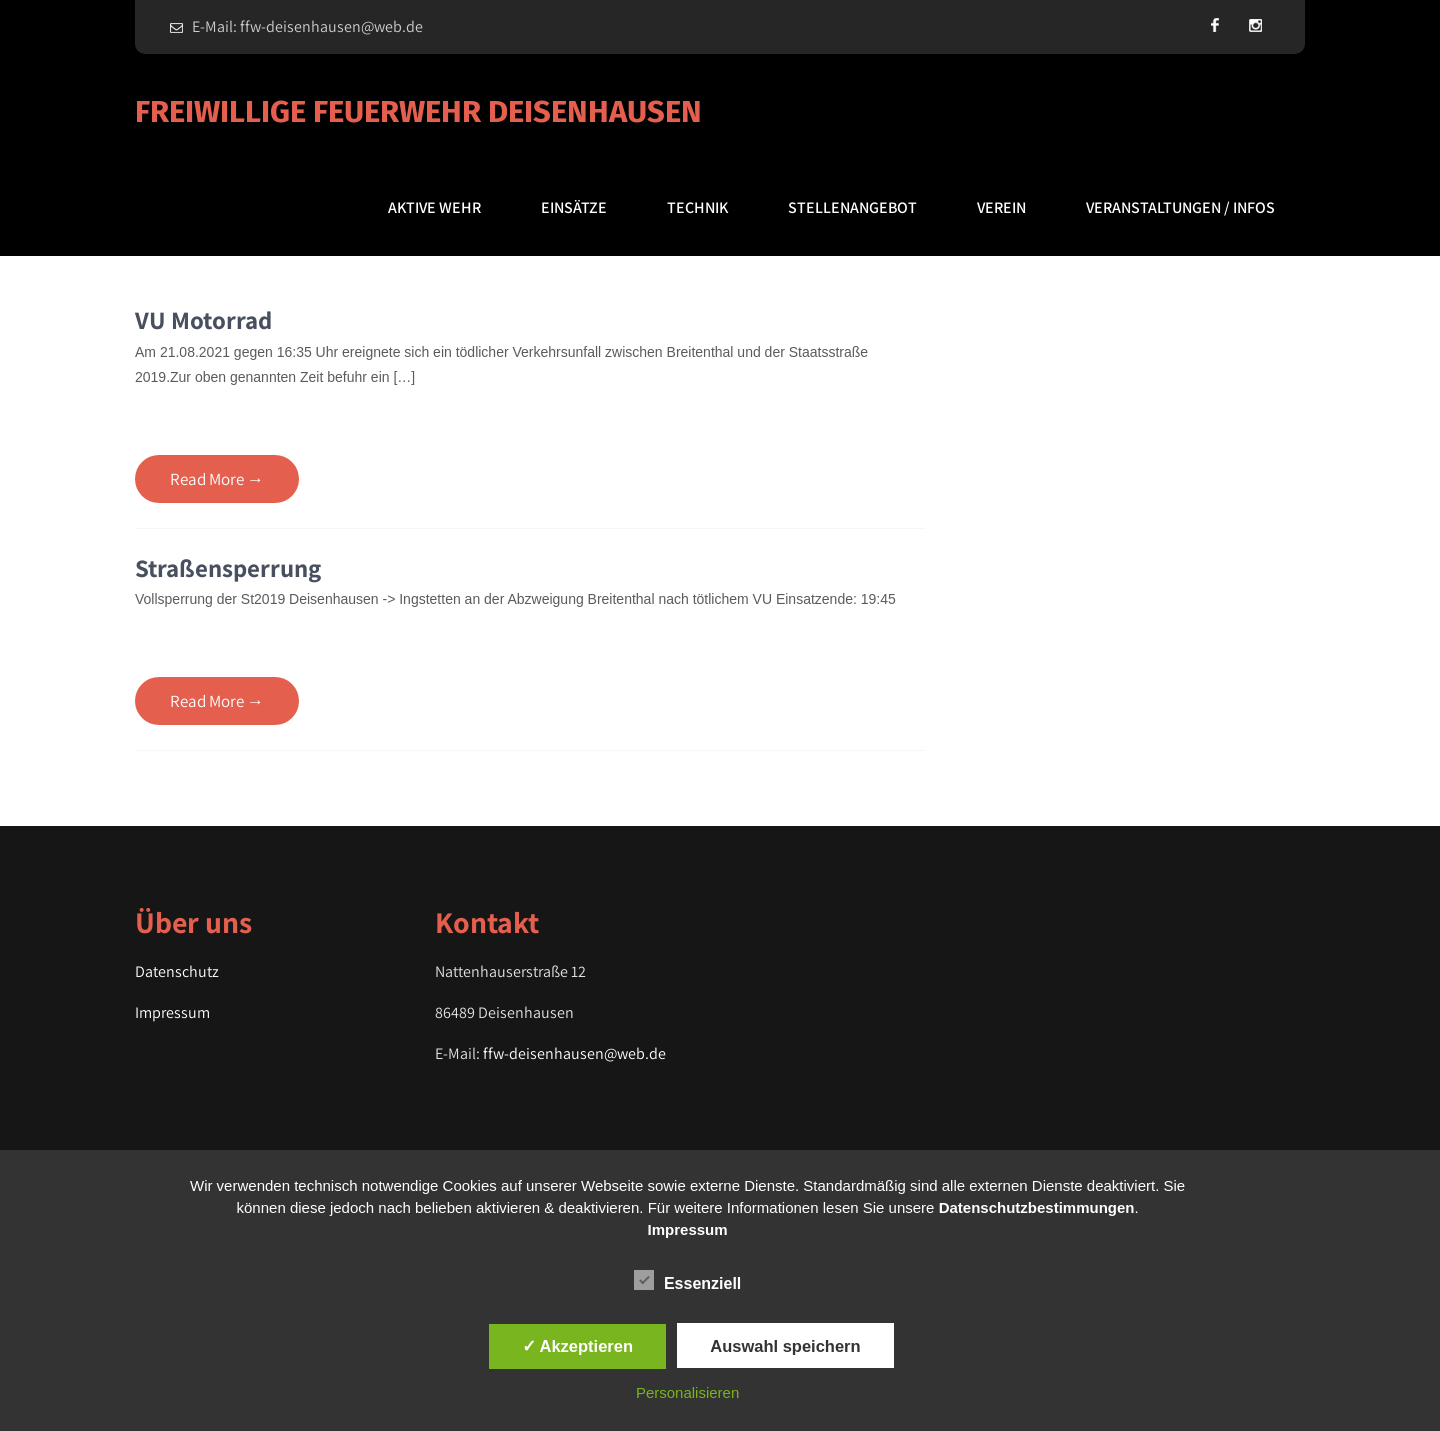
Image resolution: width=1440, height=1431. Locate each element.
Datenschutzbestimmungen (1037, 1207)
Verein (1001, 207)
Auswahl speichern (785, 1346)
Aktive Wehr (434, 207)
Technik (697, 207)
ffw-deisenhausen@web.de (574, 1053)
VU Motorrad (203, 319)
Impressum (172, 1012)
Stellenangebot (852, 207)
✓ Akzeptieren (578, 1346)
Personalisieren (687, 1392)
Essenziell (687, 1280)
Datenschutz (177, 971)
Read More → (217, 479)
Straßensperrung (228, 567)
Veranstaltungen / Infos (1180, 207)
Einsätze (574, 207)
